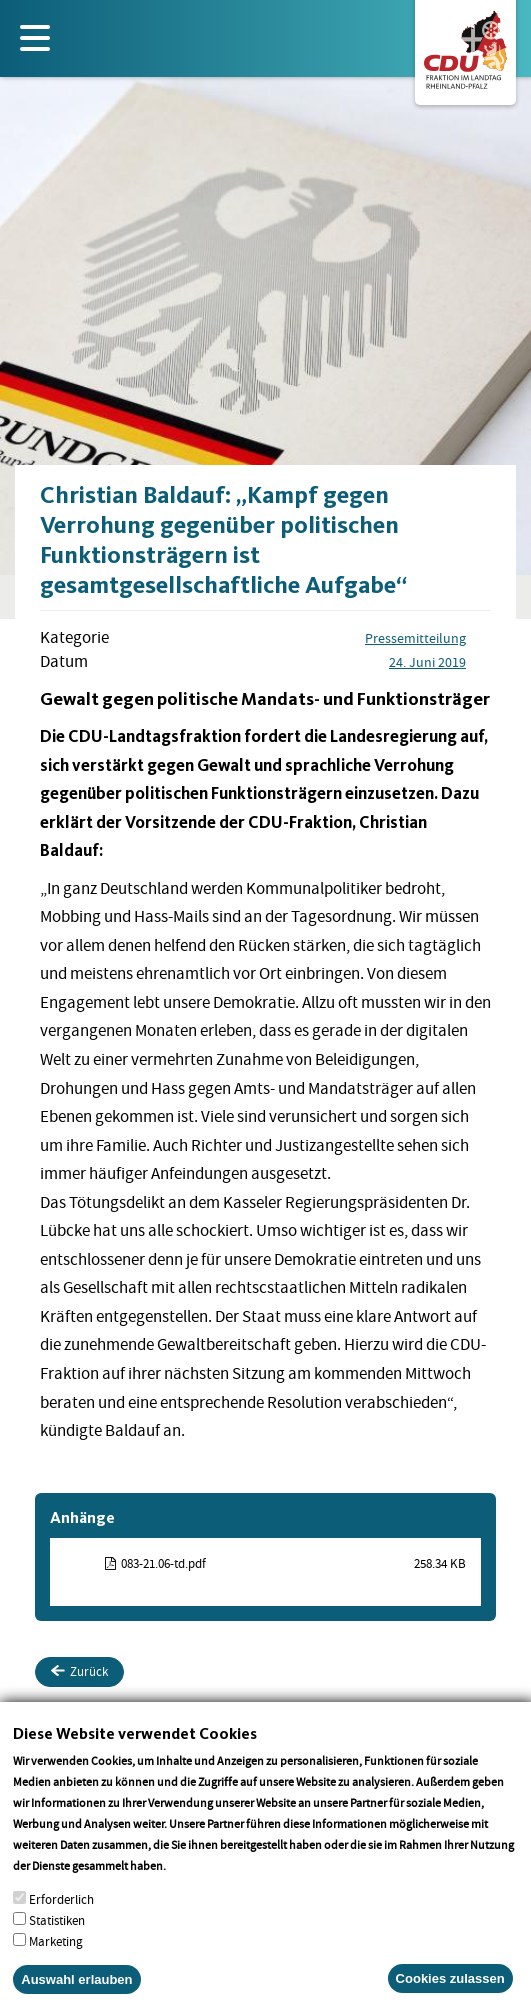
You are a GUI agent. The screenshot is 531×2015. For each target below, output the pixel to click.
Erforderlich (61, 1911)
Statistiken (57, 1932)
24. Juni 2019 (427, 662)
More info (194, 1877)
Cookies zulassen (450, 1990)
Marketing (56, 1953)
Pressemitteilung (415, 638)
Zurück (79, 1671)
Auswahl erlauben (76, 1991)
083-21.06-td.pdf (163, 1563)
